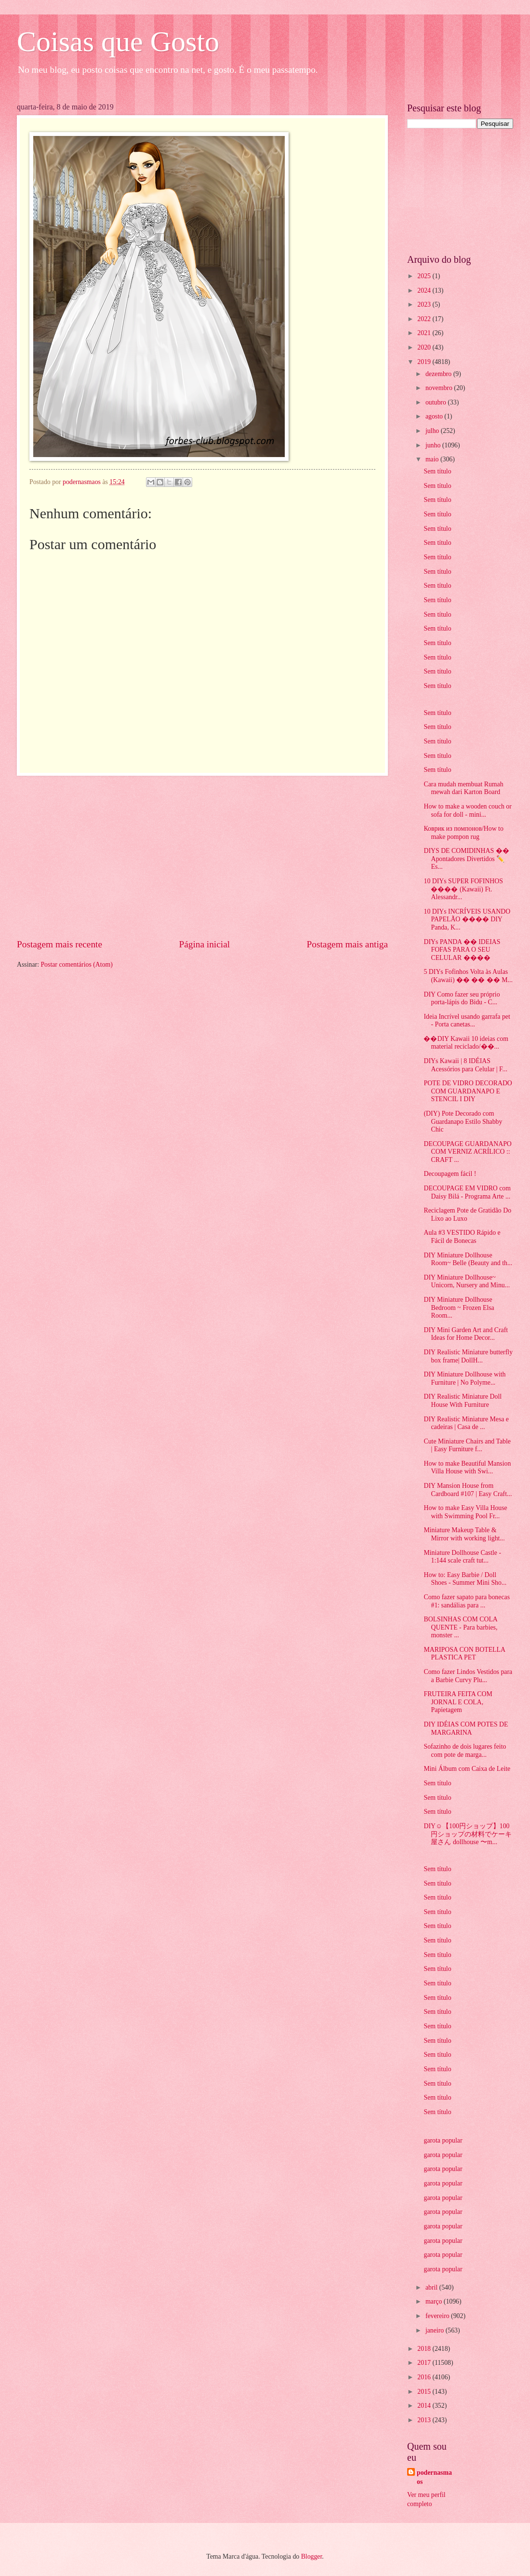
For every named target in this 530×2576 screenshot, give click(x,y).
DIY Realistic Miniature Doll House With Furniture (463, 1400)
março (434, 2301)
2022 (424, 319)
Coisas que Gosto (118, 41)
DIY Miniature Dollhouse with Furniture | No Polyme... (464, 1378)
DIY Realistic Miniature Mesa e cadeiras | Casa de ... (466, 1423)
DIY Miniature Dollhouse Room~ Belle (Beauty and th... (468, 1259)
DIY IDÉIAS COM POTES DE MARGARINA (466, 1728)
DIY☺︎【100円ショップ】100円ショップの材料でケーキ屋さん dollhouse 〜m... (468, 1834)
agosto (434, 416)
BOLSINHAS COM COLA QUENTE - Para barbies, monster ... (460, 1627)
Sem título (437, 471)
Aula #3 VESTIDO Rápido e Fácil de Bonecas (462, 1236)
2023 (424, 304)
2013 (424, 2420)
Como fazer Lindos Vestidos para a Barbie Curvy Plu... (468, 1676)
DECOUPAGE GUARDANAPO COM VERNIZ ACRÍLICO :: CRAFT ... (467, 1151)
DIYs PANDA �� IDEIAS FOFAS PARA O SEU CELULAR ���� (462, 949)
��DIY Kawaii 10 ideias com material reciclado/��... (466, 1043)
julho (433, 430)
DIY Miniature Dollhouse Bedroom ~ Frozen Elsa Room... (459, 1307)
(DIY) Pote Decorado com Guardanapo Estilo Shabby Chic (463, 1121)
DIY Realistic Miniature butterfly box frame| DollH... (468, 1356)
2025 (424, 276)
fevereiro (438, 2316)
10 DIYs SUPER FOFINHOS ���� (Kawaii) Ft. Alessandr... (463, 889)
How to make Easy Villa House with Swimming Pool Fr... (465, 1512)
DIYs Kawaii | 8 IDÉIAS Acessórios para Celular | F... (465, 1065)
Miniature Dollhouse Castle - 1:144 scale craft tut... (462, 1556)
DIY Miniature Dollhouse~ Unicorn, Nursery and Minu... (467, 1281)
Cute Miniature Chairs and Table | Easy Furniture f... (467, 1445)
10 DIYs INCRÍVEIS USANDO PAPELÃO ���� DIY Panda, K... (467, 919)
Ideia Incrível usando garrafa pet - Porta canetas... (467, 1020)
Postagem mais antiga (347, 944)
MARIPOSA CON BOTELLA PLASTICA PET (464, 1653)
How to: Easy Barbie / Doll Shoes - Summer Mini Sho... (465, 1579)
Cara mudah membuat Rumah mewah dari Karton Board (463, 788)
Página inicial (204, 944)
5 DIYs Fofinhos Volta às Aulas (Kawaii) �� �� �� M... (468, 976)
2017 (424, 2362)
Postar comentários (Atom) (76, 964)
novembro (439, 387)
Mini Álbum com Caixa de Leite (467, 1768)
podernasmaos (434, 2477)
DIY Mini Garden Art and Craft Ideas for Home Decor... (466, 1334)
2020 (424, 347)
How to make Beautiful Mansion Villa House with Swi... (467, 1467)
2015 (424, 2391)
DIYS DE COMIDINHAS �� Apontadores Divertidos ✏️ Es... (466, 858)
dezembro (439, 374)
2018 (424, 2348)
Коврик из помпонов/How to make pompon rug (463, 832)
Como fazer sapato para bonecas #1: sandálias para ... (467, 1601)
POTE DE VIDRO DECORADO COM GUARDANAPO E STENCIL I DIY (468, 1091)
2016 (424, 2377)
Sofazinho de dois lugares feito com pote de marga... (465, 1750)
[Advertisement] (202, 856)
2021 (424, 333)
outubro (436, 402)
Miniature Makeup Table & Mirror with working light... (464, 1534)
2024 (424, 290)
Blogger (311, 2556)
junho (433, 445)
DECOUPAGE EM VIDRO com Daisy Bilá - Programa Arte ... (467, 1192)
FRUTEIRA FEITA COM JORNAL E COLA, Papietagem (458, 1701)
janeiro (435, 2330)
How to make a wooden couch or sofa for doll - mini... (467, 810)
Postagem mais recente (59, 944)
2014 (424, 2405)
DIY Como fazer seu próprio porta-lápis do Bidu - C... (462, 998)
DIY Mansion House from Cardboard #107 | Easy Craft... (468, 1489)
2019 (424, 361)
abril (432, 2287)
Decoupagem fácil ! (450, 1173)
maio (432, 459)
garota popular (443, 2140)
